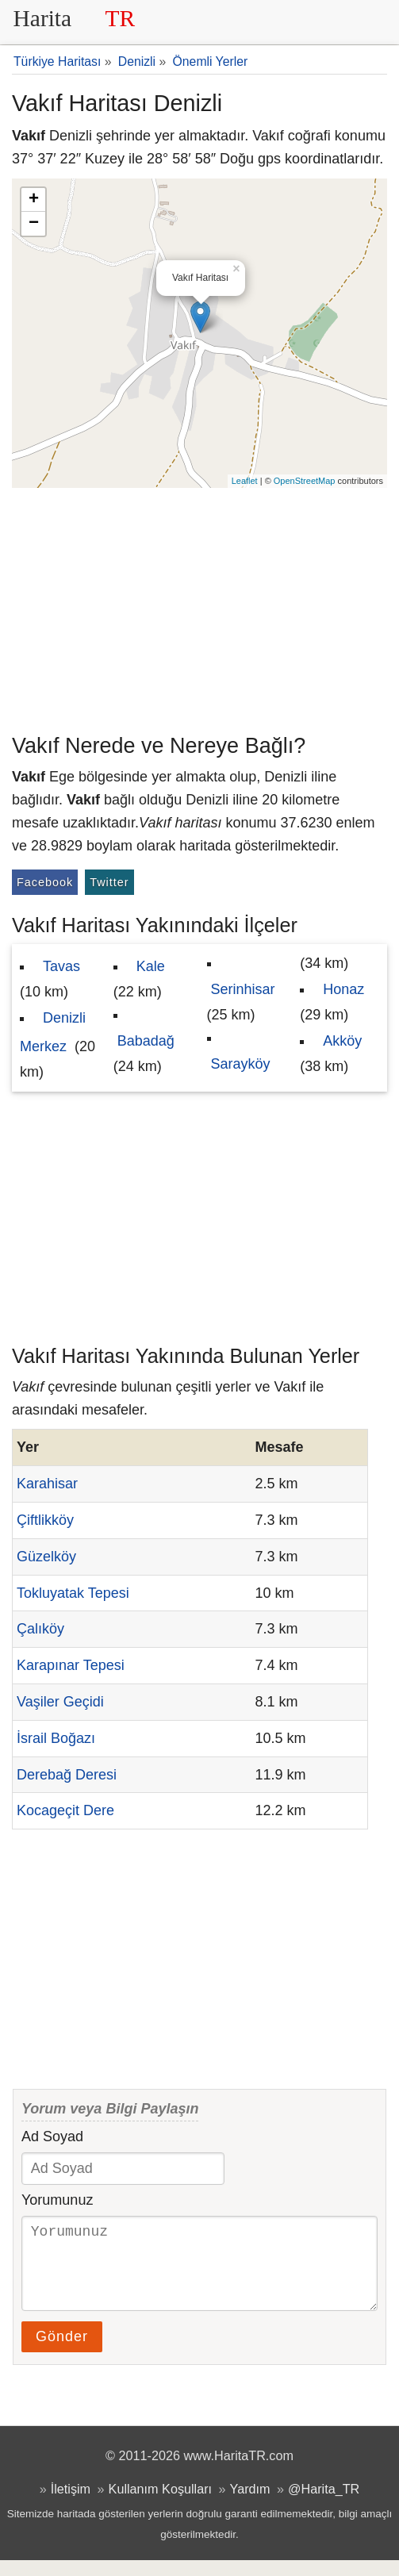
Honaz (343, 989)
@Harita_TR (323, 2504)
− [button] (34, 224)
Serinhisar (243, 989)
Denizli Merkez (53, 1032)
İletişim (70, 2504)
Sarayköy (240, 1064)
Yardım (250, 2504)
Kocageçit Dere (65, 1810)
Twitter (109, 882)
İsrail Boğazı (56, 1738)
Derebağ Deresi (67, 1775)
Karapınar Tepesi (71, 1665)
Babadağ (146, 1041)
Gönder (62, 2352)
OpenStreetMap (305, 481)
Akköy (342, 1041)
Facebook (45, 882)
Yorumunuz (57, 2200)
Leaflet (245, 481)
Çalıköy (40, 1629)
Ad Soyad (52, 2136)
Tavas (61, 966)
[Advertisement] (199, 607)
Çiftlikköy (45, 1520)
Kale (150, 966)
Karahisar (47, 1483)
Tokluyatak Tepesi (73, 1593)
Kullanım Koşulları (160, 2504)
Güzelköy (46, 1556)
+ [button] (34, 200)
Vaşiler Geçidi (60, 1702)
